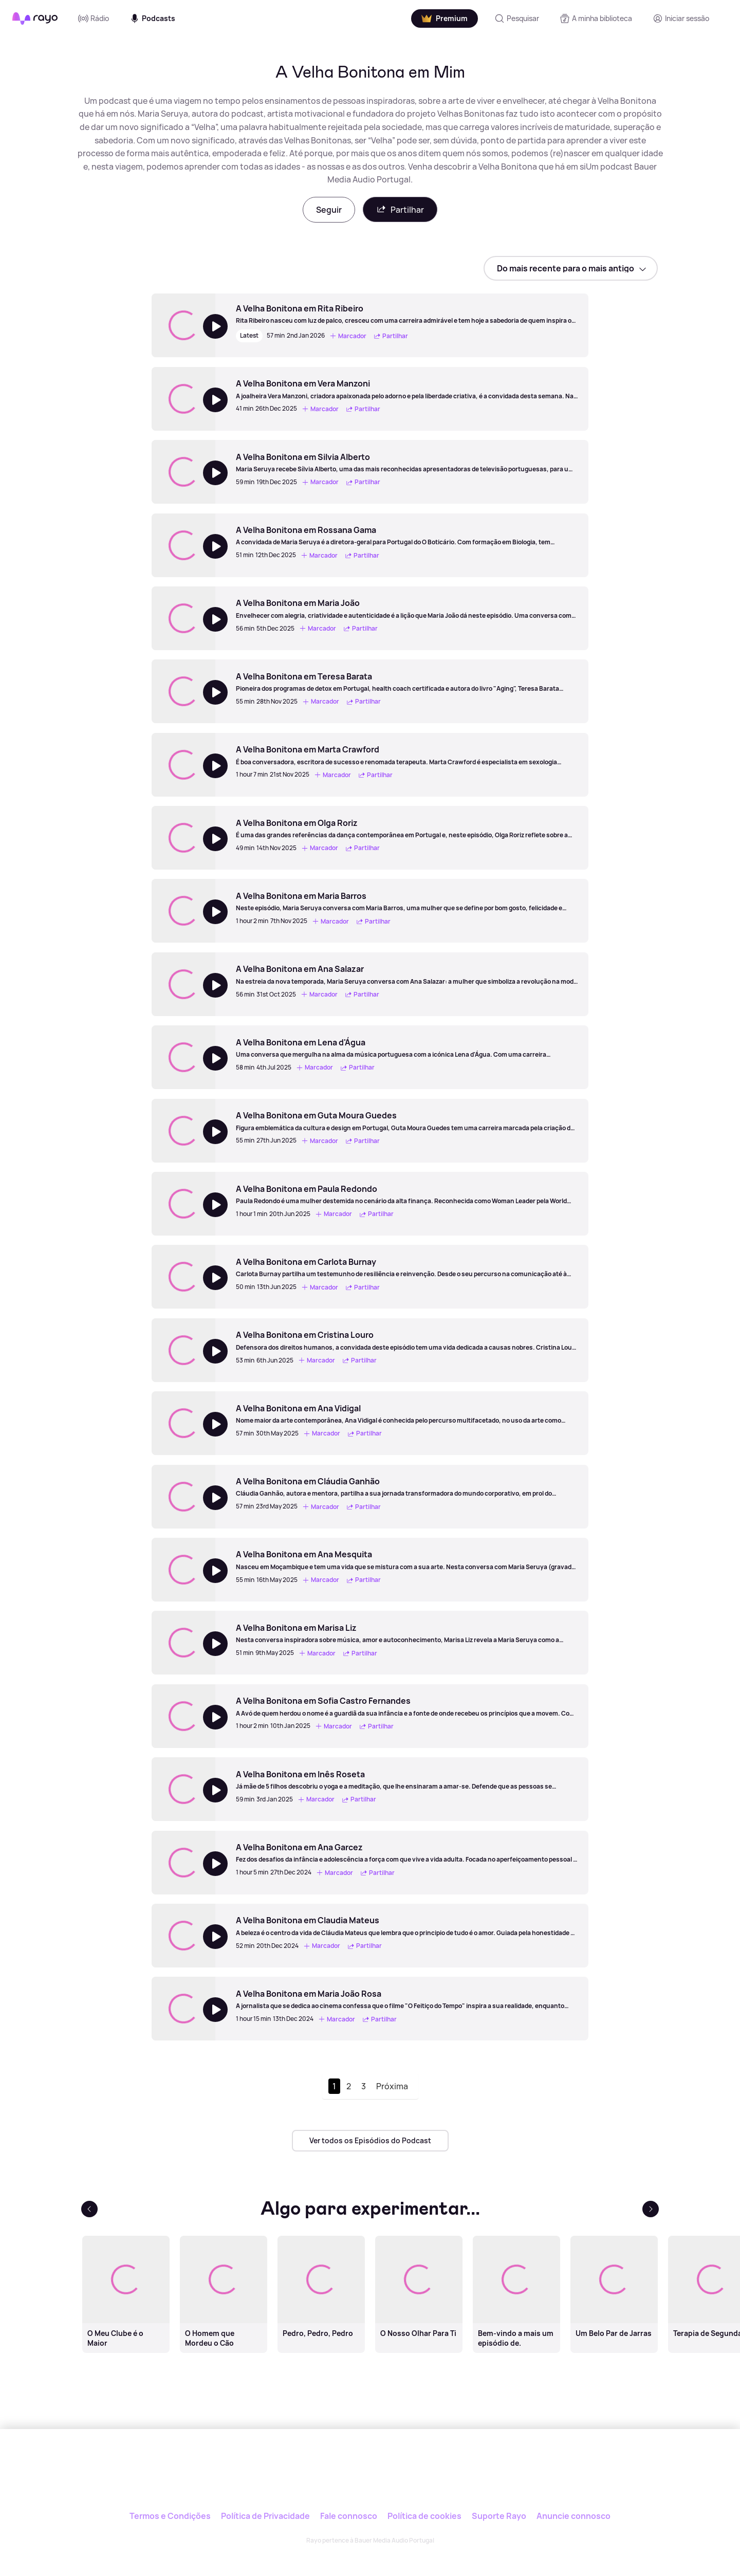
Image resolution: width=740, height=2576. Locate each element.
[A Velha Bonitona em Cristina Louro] (407, 1340)
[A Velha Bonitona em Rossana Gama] (407, 535)
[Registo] (680, 18)
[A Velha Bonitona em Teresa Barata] (407, 682)
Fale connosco (348, 2516)
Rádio (93, 18)
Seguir (329, 209)
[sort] (571, 268)
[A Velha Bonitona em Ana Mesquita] (407, 1560)
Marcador (347, 336)
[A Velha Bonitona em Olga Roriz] (407, 828)
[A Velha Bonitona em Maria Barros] (407, 901)
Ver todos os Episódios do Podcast (370, 2140)
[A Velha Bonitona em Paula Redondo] (407, 1194)
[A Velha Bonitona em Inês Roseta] (407, 1780)
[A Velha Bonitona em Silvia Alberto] (407, 462)
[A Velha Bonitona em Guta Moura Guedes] (407, 1121)
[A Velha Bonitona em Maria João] (407, 608)
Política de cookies (424, 2516)
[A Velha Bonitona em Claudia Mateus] (407, 1926)
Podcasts (152, 18)
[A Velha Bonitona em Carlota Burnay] (407, 1267)
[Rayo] (370, 2476)
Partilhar (400, 209)
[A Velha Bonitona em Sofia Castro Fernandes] (407, 1706)
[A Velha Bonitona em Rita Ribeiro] (407, 314)
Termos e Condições (170, 2516)
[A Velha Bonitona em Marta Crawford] (407, 755)
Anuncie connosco (573, 2516)
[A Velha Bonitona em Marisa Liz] (407, 1633)
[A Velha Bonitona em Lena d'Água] (407, 1048)
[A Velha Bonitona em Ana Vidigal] (407, 1414)
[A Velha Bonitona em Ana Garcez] (407, 1853)
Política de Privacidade (265, 2516)
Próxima (392, 2086)
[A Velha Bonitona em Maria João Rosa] (407, 1999)
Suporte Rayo (499, 2516)
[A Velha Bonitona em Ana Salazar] (407, 974)
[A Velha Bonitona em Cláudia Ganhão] (407, 1487)
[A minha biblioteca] (595, 18)
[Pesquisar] (516, 18)
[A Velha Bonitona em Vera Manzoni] (407, 389)
